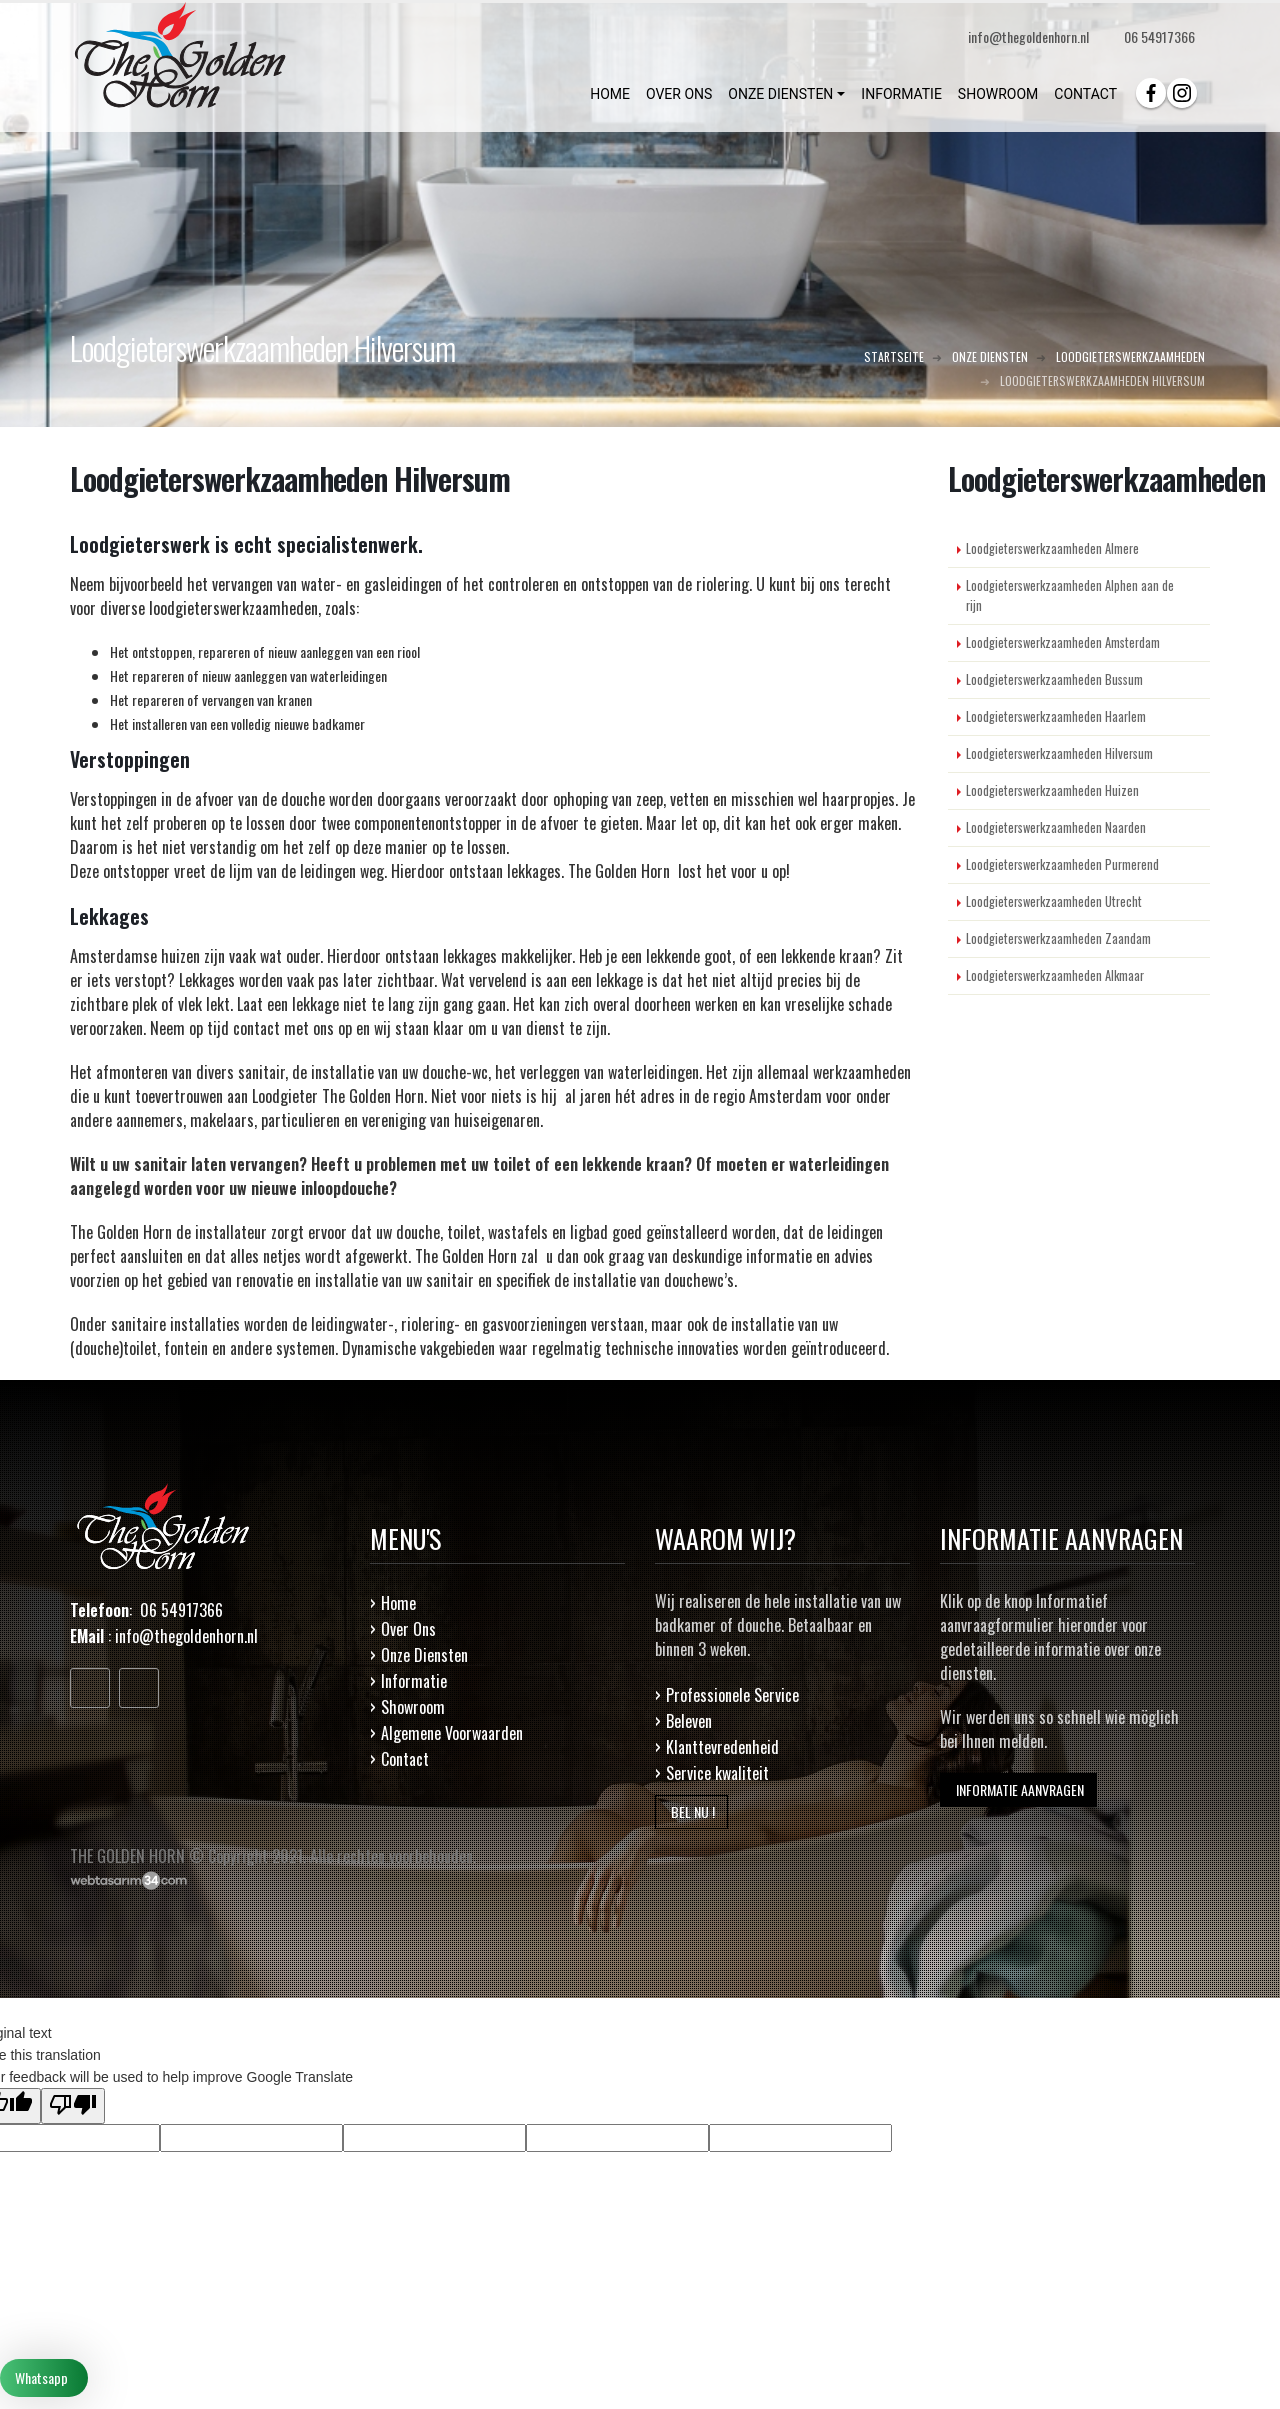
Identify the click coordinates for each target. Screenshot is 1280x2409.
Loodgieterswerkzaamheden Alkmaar (1055, 975)
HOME (610, 94)
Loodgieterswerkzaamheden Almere (1052, 548)
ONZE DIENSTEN (780, 94)
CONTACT (1085, 94)
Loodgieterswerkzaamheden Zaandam (1058, 938)
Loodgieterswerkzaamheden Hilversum (1059, 753)
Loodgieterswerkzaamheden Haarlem (1056, 716)
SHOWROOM (998, 94)
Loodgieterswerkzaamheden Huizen (1052, 790)
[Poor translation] (73, 2106)
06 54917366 (1159, 36)
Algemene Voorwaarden (452, 1733)
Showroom (413, 1707)
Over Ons (408, 1629)
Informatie (414, 1681)
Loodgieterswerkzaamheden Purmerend (1062, 864)
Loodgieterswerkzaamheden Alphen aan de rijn (1070, 595)
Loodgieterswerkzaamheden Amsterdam (1063, 642)
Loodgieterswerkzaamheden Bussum (1054, 679)
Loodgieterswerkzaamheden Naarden (1056, 827)
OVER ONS (679, 94)
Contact (405, 1759)
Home (398, 1603)
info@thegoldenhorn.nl (186, 1636)
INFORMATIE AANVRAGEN (1018, 1789)
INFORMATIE (901, 94)
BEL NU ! (691, 1811)
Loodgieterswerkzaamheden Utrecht (1054, 901)
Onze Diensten (424, 1655)
